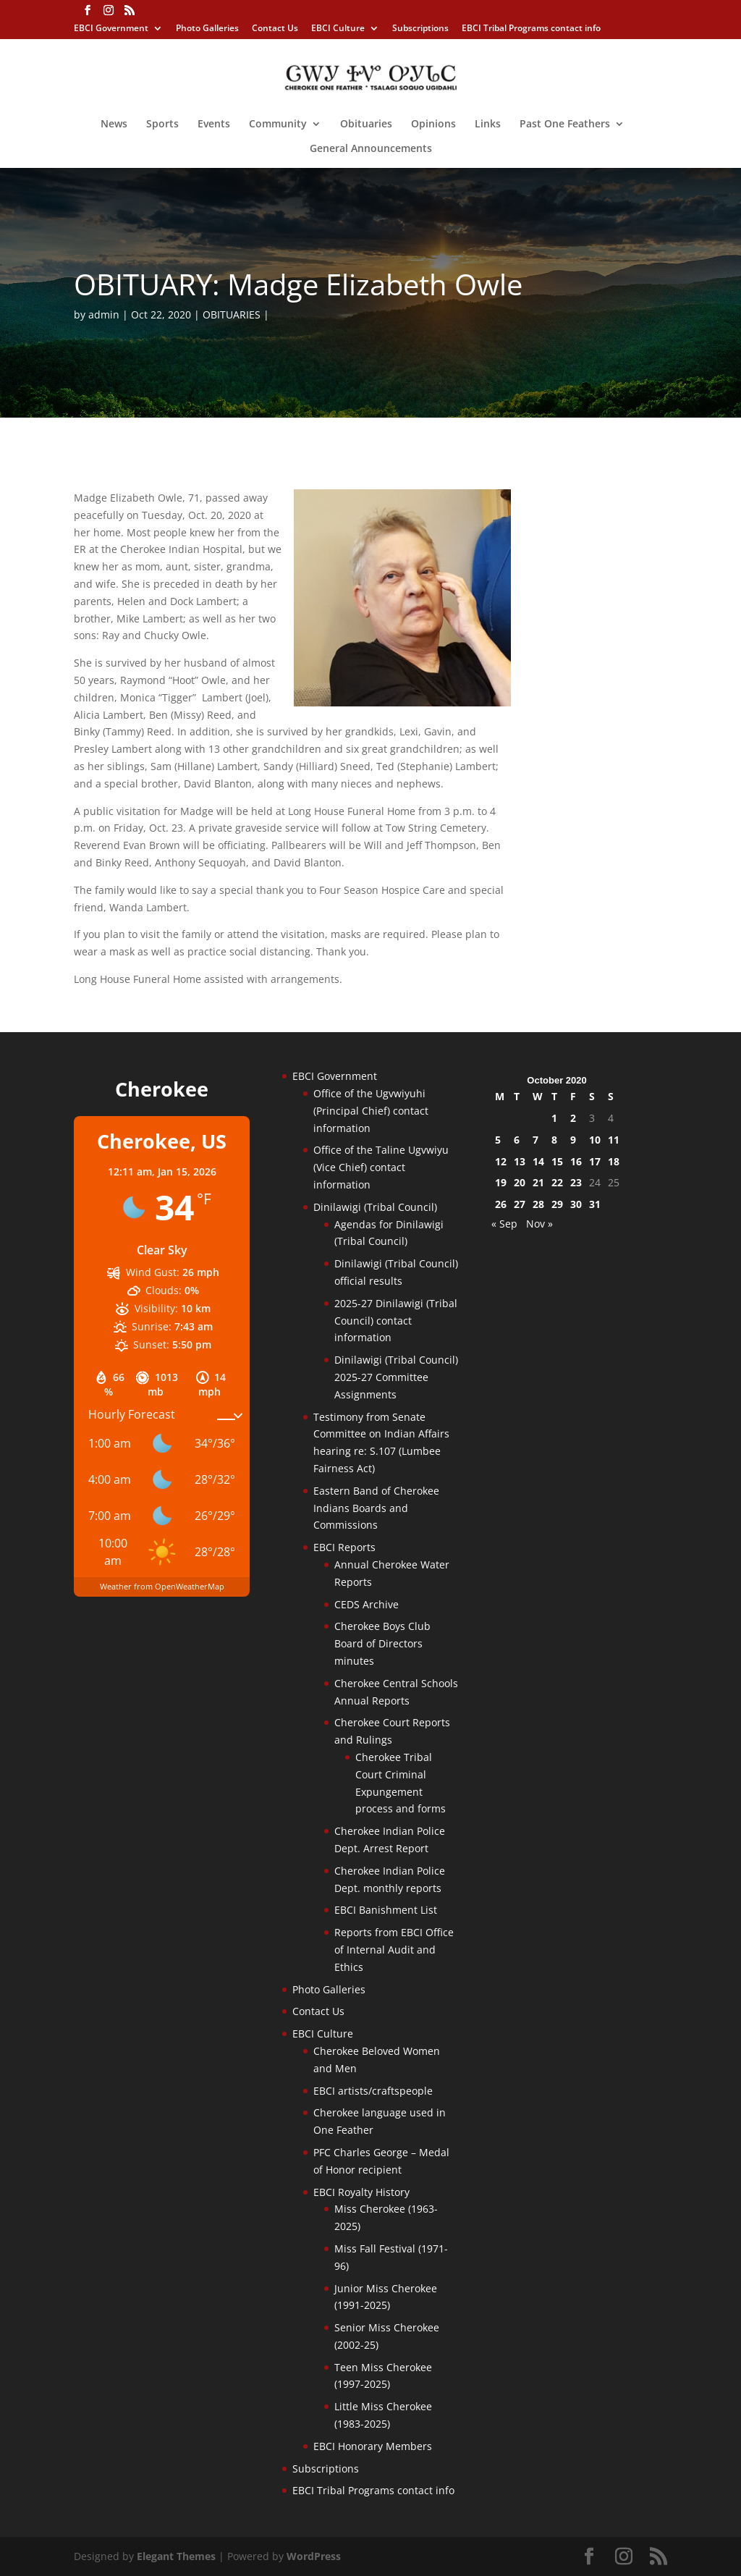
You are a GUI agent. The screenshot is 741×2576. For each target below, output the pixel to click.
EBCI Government (111, 29)
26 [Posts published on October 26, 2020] (501, 1204)
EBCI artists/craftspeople (373, 2091)
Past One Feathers (565, 124)
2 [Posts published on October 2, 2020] (573, 1118)
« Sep (504, 1223)
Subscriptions (420, 29)
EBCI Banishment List (385, 1910)
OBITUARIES (232, 314)
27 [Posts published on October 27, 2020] (519, 1204)
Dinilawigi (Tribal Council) (375, 1207)
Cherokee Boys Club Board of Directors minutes (382, 1643)
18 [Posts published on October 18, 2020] (613, 1161)
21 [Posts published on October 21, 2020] (538, 1182)
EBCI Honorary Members (372, 2446)
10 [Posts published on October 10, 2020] (595, 1139)
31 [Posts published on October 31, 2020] (595, 1204)
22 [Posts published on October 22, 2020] (557, 1182)
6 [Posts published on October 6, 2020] (517, 1139)
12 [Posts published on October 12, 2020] (501, 1161)
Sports (162, 124)
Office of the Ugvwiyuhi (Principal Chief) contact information (370, 1110)
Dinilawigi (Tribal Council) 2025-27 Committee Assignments (396, 1377)
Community (278, 124)
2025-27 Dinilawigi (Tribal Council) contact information (395, 1320)
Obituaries (366, 124)
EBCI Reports (344, 1547)
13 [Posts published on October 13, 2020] (519, 1161)
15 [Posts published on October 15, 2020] (557, 1161)
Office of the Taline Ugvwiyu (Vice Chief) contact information (381, 1167)
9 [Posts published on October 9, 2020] (573, 1139)
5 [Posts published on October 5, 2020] (498, 1139)
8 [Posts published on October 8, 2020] (554, 1139)
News (114, 124)
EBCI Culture (338, 29)
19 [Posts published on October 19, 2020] (501, 1182)
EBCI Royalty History (361, 2192)
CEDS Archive (366, 1604)
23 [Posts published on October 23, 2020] (576, 1182)
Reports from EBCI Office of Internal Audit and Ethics (394, 1949)
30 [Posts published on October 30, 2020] (576, 1204)
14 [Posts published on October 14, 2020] (538, 1161)
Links (488, 124)
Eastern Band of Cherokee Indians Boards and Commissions (376, 1508)
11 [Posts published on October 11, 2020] (613, 1139)
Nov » (539, 1223)
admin (103, 314)
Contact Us (275, 29)
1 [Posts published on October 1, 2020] (554, 1118)
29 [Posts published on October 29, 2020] (557, 1204)
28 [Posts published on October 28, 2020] (538, 1204)
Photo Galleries (207, 29)
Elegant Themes (176, 2556)
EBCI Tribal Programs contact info (531, 29)
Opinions (433, 124)
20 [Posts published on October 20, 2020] (519, 1182)
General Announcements (371, 149)
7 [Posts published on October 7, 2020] (535, 1139)
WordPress (314, 2556)
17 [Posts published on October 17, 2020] (595, 1161)
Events (214, 124)
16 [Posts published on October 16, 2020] (576, 1161)
